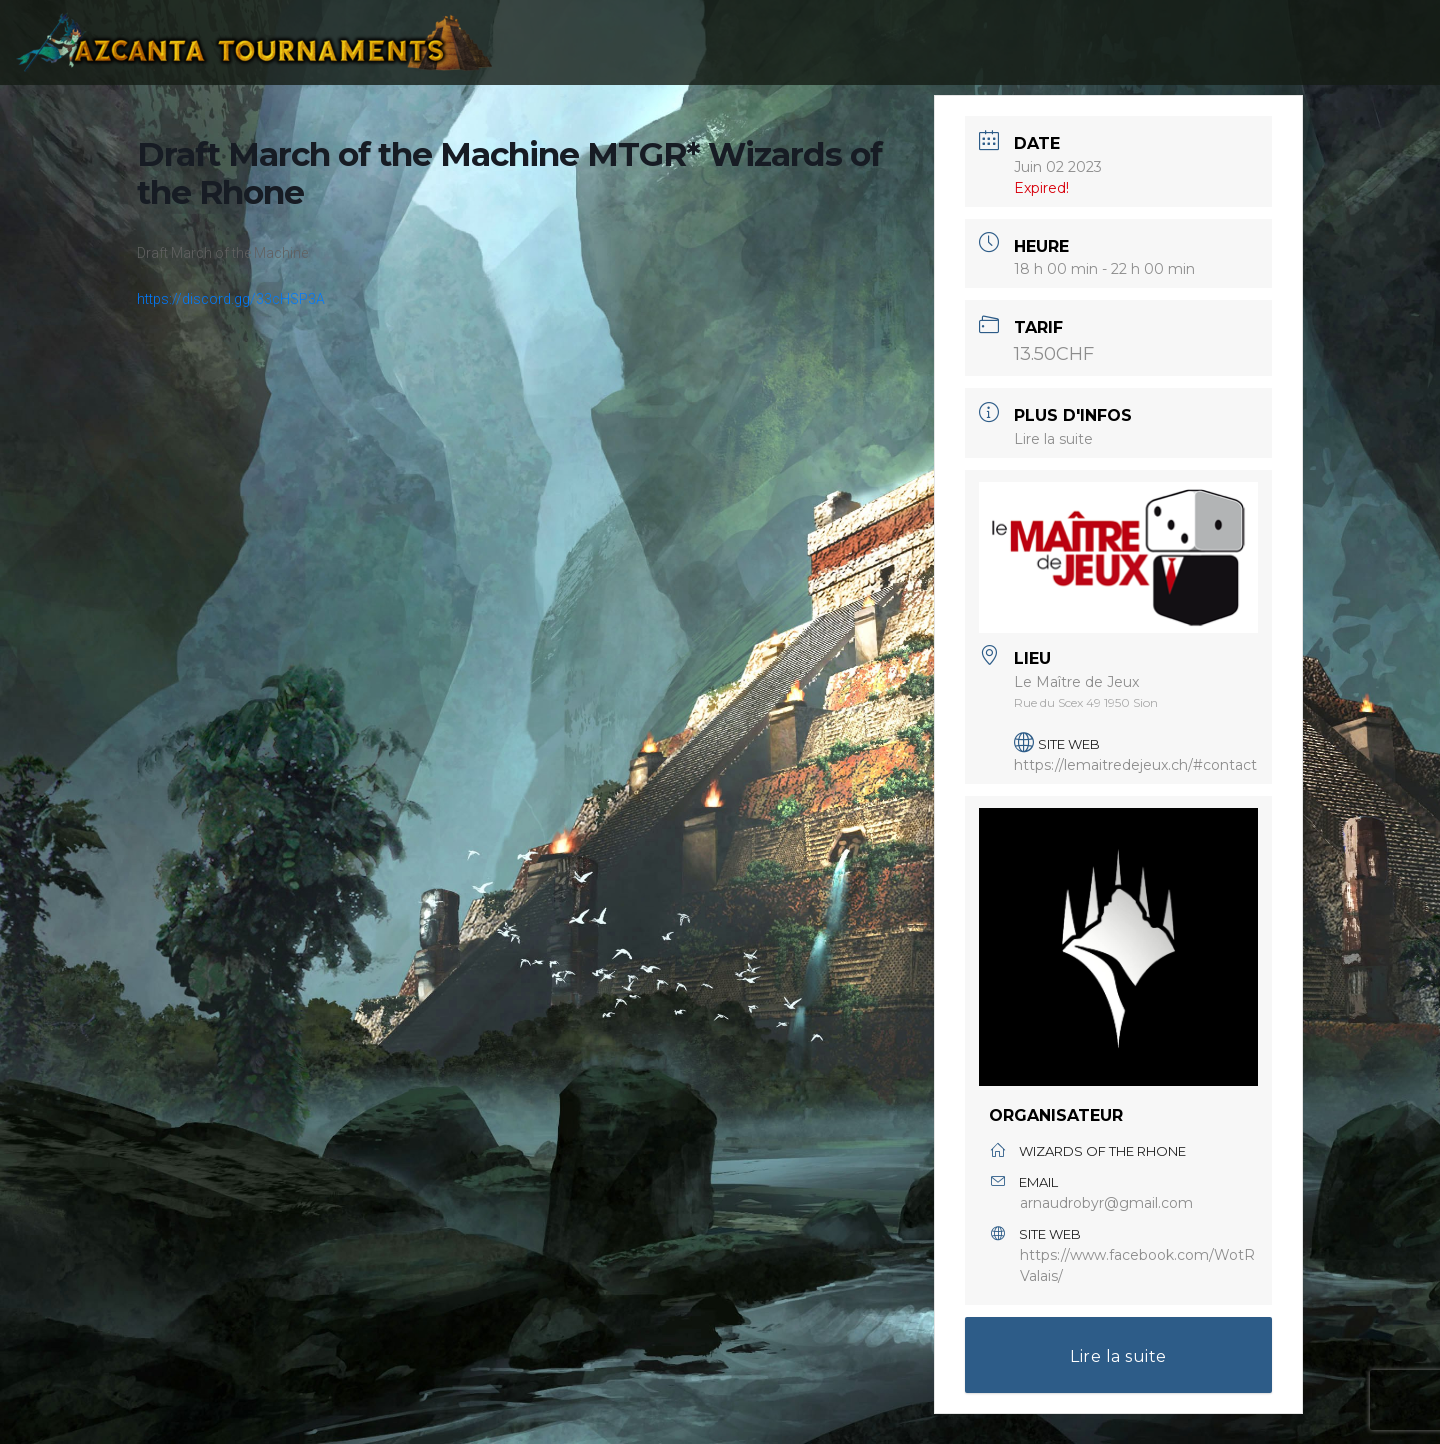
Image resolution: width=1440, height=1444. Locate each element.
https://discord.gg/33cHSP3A (231, 299)
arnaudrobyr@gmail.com (1106, 1203)
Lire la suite (1053, 439)
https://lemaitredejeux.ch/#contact (1135, 765)
